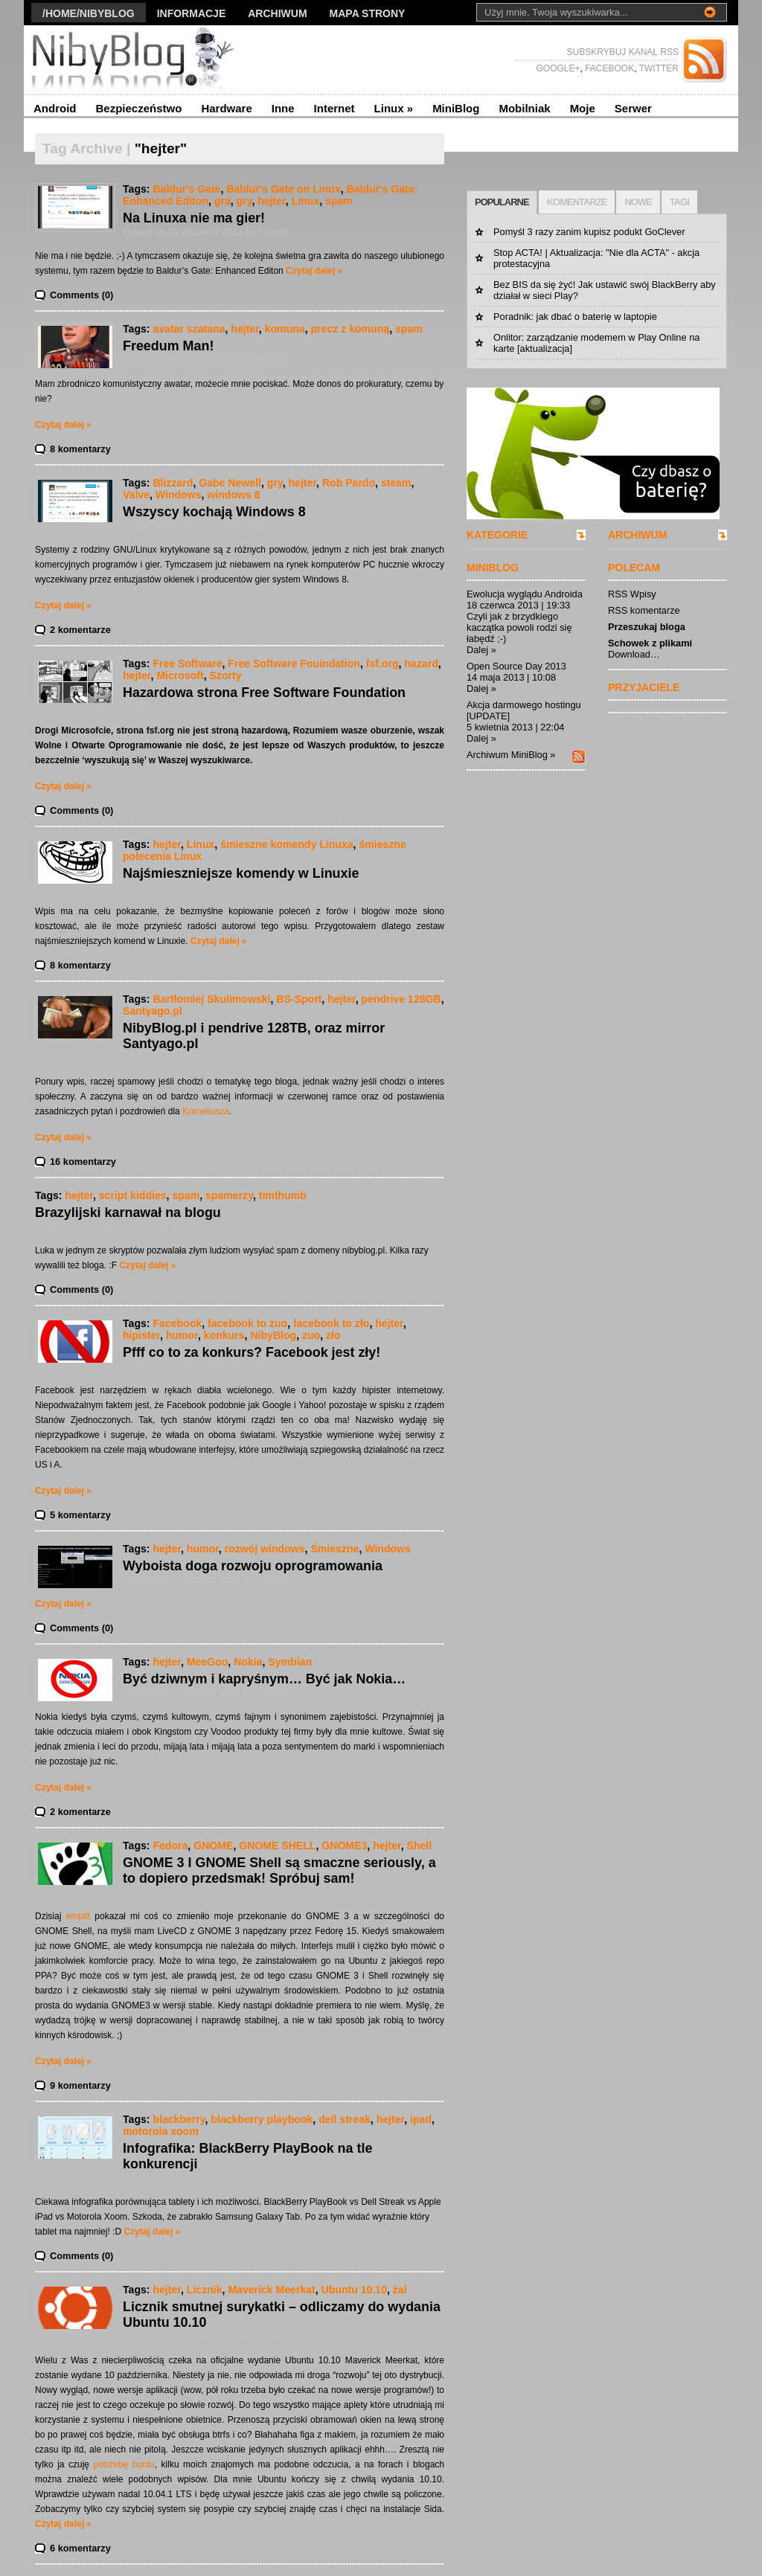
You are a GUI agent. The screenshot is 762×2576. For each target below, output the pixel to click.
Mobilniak (524, 108)
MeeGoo (207, 1662)
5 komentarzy (80, 1514)
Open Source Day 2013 (516, 666)
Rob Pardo (348, 483)
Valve (136, 495)
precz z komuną (350, 329)
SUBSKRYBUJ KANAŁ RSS (623, 52)
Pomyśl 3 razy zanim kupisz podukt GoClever (589, 231)
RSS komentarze (644, 610)
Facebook (177, 1323)
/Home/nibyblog (88, 13)
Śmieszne (334, 1549)
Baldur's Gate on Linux (283, 189)
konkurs (224, 1335)
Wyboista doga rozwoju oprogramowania (252, 1565)
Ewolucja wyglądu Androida (525, 594)
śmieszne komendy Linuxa (286, 844)
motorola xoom (161, 2131)
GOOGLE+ (558, 68)
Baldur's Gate (186, 189)
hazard (421, 663)
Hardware (226, 108)
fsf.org (382, 663)
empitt (78, 1916)
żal (400, 2290)
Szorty (226, 675)
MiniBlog (455, 108)
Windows (179, 495)
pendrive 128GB (401, 999)
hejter (271, 201)
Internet (334, 108)
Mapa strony (368, 13)
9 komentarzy (80, 2085)
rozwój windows (265, 1549)
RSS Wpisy (632, 594)
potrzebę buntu (124, 2464)
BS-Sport (298, 999)
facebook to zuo (247, 1323)
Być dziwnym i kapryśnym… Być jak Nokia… (264, 1678)
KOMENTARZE (577, 202)
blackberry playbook (262, 2119)
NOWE (637, 202)
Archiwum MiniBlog (507, 754)
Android (55, 108)
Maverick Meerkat (271, 2290)
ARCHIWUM (637, 535)
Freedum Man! (168, 345)
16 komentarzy (83, 1161)
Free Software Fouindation (294, 663)
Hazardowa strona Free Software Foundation (264, 692)
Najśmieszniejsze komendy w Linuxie (241, 873)
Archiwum (277, 13)
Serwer (633, 108)
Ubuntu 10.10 (354, 2290)
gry (244, 201)
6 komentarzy (80, 2548)
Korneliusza (205, 1111)
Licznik (204, 2290)
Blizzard (173, 483)
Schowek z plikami (650, 643)
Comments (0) (81, 295)
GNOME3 (344, 1845)
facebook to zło (331, 1323)
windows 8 (233, 495)
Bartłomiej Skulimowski (211, 999)
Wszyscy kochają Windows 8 (214, 511)
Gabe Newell (230, 483)
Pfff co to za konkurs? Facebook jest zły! (251, 1352)
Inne (283, 108)
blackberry (179, 2119)
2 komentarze (80, 629)
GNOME (213, 1845)
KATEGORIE (497, 535)
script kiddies (133, 1195)
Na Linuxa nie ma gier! (194, 218)
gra (222, 201)
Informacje (191, 13)
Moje (582, 108)
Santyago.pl (152, 1011)
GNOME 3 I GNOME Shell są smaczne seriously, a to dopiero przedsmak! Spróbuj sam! (279, 1870)
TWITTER (658, 68)
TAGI (679, 202)
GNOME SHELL (277, 1845)
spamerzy (229, 1195)
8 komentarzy (80, 449)
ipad (421, 2119)
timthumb (283, 1195)
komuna (285, 329)
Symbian (290, 1662)
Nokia (248, 1662)
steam (396, 483)
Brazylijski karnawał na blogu (128, 1212)
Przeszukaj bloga (646, 626)
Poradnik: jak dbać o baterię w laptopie (575, 316)
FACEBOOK (608, 68)
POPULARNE (502, 202)
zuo (311, 1335)
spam (339, 201)
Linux (394, 108)
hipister (141, 1335)
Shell (419, 1845)
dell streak (344, 2119)
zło (333, 1335)
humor (182, 1335)
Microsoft (179, 675)
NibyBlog (273, 1335)
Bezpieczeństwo (139, 108)
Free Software (187, 663)
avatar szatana (189, 329)
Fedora (170, 1845)
